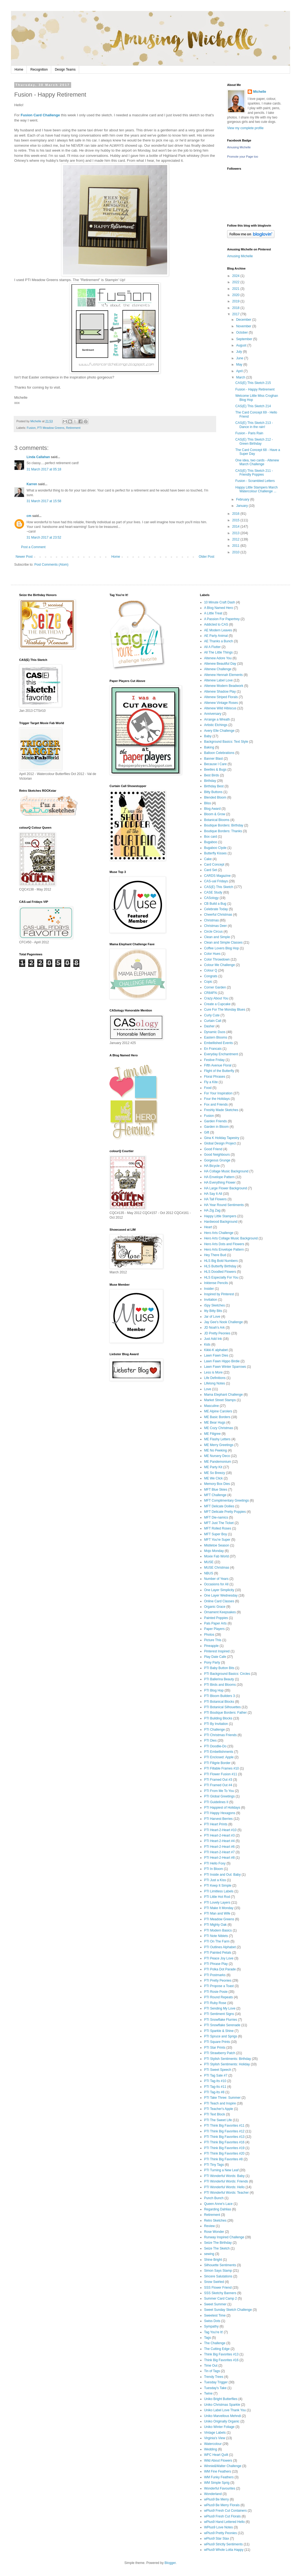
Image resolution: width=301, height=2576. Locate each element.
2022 (236, 282)
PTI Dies (210, 1740)
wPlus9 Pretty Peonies (220, 2533)
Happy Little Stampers (220, 1216)
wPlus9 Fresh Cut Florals (222, 2516)
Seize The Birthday (218, 2243)
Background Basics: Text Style (226, 742)
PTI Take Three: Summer (222, 2098)
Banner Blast (213, 759)
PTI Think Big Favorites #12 (224, 2131)
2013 (236, 533)
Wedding (210, 2449)
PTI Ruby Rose (215, 2003)
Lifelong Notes (214, 1383)
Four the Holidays (217, 1099)
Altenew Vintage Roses (221, 703)
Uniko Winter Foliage (219, 2427)
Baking (209, 747)
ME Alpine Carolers (218, 1411)
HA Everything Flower (220, 1182)
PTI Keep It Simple (217, 1885)
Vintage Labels (215, 2433)
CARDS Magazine (217, 876)
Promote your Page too (242, 156)
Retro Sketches (215, 2220)
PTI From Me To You (219, 1791)
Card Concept (214, 864)
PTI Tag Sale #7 (215, 2075)
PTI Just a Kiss (215, 1880)
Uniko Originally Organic (221, 2421)
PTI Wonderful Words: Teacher (226, 2193)
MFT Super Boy (215, 1534)
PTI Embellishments (218, 1752)
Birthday (210, 781)
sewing (209, 2254)
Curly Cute (212, 1015)
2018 (236, 308)
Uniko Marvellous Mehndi (222, 2416)
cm (29, 516)
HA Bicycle (212, 1166)
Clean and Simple (217, 937)
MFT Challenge (215, 1495)
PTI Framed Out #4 (218, 1785)
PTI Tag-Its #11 (215, 2087)
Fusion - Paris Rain (249, 433)
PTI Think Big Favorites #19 (224, 2148)
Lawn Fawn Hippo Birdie (222, 1361)
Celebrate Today (216, 909)
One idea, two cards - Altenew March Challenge (257, 462)
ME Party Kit (213, 1467)
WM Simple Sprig (217, 2483)
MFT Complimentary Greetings (226, 1500)
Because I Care (215, 764)
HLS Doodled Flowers (220, 1272)
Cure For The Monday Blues (224, 1009)
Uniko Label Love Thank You (225, 2410)
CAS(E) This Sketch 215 (253, 383)
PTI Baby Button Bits (219, 1668)
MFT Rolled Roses (217, 1528)
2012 (236, 539)
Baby (208, 736)
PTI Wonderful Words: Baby (224, 2176)
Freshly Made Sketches (221, 1110)
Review (209, 2226)
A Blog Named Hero (218, 608)
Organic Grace (214, 1607)
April (240, 371)
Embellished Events (218, 1043)
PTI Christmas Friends (220, 1735)
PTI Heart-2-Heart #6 (219, 1847)
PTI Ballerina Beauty (219, 1679)
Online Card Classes (219, 1601)
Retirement (73, 427)
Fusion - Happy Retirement (254, 389)
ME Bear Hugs (214, 1422)
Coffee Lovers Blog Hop (221, 948)
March (241, 377)
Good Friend (213, 1149)
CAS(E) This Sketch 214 (253, 406)
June (240, 358)
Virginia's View (214, 2438)
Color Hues (212, 954)
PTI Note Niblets (216, 1936)
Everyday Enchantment (221, 1054)
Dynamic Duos (214, 1032)
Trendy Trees (213, 2377)
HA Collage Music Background (226, 1171)
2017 (236, 314)
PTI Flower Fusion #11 (220, 1774)
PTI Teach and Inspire (220, 2103)
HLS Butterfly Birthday (220, 1266)
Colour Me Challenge (219, 965)
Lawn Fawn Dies (216, 1355)
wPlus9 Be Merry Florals (222, 2505)
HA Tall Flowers (215, 1199)
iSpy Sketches (214, 1305)
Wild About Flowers (218, 2460)
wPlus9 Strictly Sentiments (223, 2544)
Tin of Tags (212, 2371)
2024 (236, 276)
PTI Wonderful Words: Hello (224, 2187)
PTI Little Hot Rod (217, 1897)
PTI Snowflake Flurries (220, 2020)
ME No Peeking (215, 1450)
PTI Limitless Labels (218, 1891)
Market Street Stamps (220, 1400)
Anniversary (212, 714)
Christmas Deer (215, 926)
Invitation (210, 1300)
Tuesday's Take (215, 2388)
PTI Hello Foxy (215, 1863)
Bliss (207, 803)
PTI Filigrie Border (217, 1763)
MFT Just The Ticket (219, 1523)
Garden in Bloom (216, 1127)
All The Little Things (218, 652)
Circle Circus (213, 931)
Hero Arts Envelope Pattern (224, 1249)
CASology (211, 898)
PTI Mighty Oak (215, 1925)
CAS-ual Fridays (216, 881)
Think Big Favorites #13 (221, 2354)
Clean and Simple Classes (223, 942)
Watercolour (213, 2444)
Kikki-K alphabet (216, 1350)
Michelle (259, 92)
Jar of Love (212, 1317)
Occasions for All (216, 1584)
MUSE (209, 1562)
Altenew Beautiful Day (220, 664)
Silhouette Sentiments (220, 2265)
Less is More (213, 1372)
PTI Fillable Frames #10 (221, 1768)
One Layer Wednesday (221, 1595)
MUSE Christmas (216, 1567)
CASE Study (213, 892)
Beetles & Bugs (215, 769)
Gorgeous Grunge (217, 1160)
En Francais (213, 1049)
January (242, 506)
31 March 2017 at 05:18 (44, 469)
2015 (236, 520)
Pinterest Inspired (217, 1651)
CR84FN (210, 993)
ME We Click (213, 1478)
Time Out (211, 2365)
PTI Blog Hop (214, 1690)
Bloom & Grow (214, 814)
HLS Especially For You (221, 1277)
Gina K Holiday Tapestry (221, 1138)
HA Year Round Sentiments (224, 1205)
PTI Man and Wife (217, 1913)
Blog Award (212, 809)
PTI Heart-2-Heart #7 (219, 1852)
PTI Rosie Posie (216, 1992)
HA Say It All (213, 1194)
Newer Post (24, 557)
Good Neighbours (217, 1155)
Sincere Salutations (218, 2276)
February (243, 499)
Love (207, 1389)
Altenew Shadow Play (220, 691)
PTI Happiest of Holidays (222, 1807)
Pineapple (211, 1646)
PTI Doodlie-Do (215, 1746)
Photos (209, 1635)
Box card (210, 837)
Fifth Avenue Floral (217, 1065)
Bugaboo (210, 842)
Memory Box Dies (217, 1484)
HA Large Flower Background (225, 1188)
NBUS (208, 1573)
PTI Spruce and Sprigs (220, 2036)
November (244, 326)
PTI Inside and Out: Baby (222, 1875)
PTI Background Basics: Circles (227, 1674)
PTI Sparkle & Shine (219, 2031)
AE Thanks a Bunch (218, 641)
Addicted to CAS (216, 624)
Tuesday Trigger (216, 2382)
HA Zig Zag (212, 1210)
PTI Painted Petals (217, 1953)
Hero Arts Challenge (218, 1233)
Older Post (206, 557)
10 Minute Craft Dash (219, 602)
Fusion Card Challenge (40, 115)
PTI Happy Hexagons (219, 1813)
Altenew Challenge (217, 669)
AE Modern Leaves (218, 630)
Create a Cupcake (217, 1004)
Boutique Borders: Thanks (223, 831)
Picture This (212, 1640)
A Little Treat (213, 613)
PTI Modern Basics (218, 1930)
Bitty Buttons (213, 792)
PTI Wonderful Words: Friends (226, 2181)
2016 (236, 514)
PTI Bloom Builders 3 (219, 1696)
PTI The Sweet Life (218, 2120)
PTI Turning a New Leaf (221, 2170)
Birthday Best (214, 786)
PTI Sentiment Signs (219, 2014)
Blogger (170, 2563)
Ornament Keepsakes (220, 1612)
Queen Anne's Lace (218, 2204)
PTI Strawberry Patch (219, 2053)
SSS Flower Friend (218, 2287)
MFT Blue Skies (215, 1489)
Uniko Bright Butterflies (221, 2399)
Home (19, 69)
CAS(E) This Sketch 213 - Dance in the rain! (254, 425)
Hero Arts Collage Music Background (231, 1238)
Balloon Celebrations (219, 753)
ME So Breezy (214, 1473)
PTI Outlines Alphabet (220, 1947)
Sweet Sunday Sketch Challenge (228, 2310)
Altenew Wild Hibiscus (220, 708)
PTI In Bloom (213, 1869)
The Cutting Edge (217, 2349)
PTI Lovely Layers (217, 1902)
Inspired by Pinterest (219, 1294)
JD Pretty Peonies (217, 1333)
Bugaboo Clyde (215, 848)
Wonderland (213, 2494)
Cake (208, 859)
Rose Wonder (214, 2232)
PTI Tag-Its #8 (214, 2092)
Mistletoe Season (216, 1545)
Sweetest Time (215, 2315)
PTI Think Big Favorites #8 (223, 2159)
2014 (236, 526)
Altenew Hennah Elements (223, 675)
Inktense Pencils (216, 1283)
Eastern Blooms (215, 1037)
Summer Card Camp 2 (220, 2298)
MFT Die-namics (216, 1517)
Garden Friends (215, 1121)
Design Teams (65, 69)
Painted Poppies (216, 1618)
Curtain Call (212, 1021)
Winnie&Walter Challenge (222, 2466)
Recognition (39, 69)
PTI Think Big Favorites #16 (224, 2142)
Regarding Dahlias (217, 2209)
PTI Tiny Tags (214, 2165)
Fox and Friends (216, 1104)
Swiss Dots (212, 2321)
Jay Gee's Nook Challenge (223, 1322)
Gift (206, 1132)
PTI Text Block (214, 2114)
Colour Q (210, 970)
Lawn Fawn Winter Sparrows (225, 1367)
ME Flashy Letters (217, 1439)
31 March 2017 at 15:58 (44, 501)
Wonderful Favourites (219, 2488)
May (239, 364)
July (239, 352)
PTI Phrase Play (216, 1964)
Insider (209, 1289)
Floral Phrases (214, 1077)
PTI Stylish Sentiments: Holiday (227, 2064)
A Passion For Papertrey (222, 619)
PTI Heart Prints (215, 1824)
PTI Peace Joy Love (218, 1958)
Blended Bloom (215, 797)
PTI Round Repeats (218, 1997)
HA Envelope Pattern (219, 1177)
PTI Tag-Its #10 (215, 2081)
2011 (236, 546)
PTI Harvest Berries (218, 1819)
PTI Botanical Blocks (219, 1702)
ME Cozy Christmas (218, 1428)
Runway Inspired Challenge (224, 2237)
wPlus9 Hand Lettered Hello (224, 2522)
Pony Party (212, 1662)
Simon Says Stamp (218, 2271)
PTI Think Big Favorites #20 (224, 2153)
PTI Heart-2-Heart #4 (219, 1841)
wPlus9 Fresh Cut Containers (225, 2511)
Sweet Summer (215, 2304)
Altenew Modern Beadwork (223, 686)
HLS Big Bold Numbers (221, 1261)
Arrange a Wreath (217, 719)
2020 (236, 295)
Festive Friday (214, 1060)
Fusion (31, 427)
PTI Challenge (214, 1729)
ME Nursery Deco (217, 1456)
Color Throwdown (217, 959)
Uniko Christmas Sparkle (222, 2405)
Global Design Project (220, 1143)
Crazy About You (216, 998)
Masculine (211, 1406)
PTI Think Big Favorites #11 (224, 2125)
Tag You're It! (213, 2332)
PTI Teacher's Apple (218, 2109)
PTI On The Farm (217, 1941)
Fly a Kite (211, 1082)
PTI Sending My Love (220, 2008)
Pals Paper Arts (215, 1623)
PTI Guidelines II (216, 1802)
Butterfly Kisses (215, 853)
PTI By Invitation (216, 1724)
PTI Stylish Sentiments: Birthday (227, 2059)
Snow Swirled (214, 2282)
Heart (208, 1227)
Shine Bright (213, 2260)
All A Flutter (212, 647)
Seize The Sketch (217, 2248)
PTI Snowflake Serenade (222, 2025)
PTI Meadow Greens (50, 427)
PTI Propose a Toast (219, 1986)
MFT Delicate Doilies (219, 1506)
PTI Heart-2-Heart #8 (219, 1858)
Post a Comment (33, 547)
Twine (208, 2393)
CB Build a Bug (215, 904)
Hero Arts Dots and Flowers (224, 1244)
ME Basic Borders (217, 1417)
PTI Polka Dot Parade (220, 1969)
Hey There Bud (215, 1255)
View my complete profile (245, 128)
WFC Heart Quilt (216, 2455)
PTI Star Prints (214, 2047)
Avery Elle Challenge (219, 731)
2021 (236, 289)
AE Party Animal (216, 636)
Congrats (211, 976)
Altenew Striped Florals (221, 697)
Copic (208, 982)
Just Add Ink (213, 1339)
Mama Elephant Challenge (223, 1395)
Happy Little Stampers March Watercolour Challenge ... (256, 489)
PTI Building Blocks (218, 1718)
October (242, 332)
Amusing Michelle (239, 147)
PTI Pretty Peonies (217, 1980)
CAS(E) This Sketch (218, 887)
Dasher (209, 1026)
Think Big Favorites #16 (221, 2360)
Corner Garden (215, 987)
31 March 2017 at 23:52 (44, 537)
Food (208, 1088)
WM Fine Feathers (217, 2471)
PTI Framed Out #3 (218, 1780)
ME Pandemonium (217, 1462)
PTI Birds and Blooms (220, 1685)
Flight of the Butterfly (219, 1071)
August (241, 345)
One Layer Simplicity (219, 1590)
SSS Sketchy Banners (220, 2293)
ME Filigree (212, 1434)
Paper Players (214, 1629)
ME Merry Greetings (218, 1445)
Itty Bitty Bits (213, 1311)
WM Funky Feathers (219, 2477)
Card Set (210, 870)
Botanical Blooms (217, 820)
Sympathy (211, 2326)
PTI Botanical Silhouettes (222, 1707)
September (244, 339)
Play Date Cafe (215, 1657)
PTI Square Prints (217, 2042)
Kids (207, 1344)
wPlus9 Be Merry (216, 2499)
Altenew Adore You (218, 658)
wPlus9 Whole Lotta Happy (224, 2550)
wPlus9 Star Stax (216, 2538)
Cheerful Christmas (218, 915)
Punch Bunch (214, 2198)
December (244, 320)
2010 (236, 552)
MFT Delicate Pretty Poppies (225, 1512)
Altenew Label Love (218, 680)
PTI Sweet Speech (217, 2070)
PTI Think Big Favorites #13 (224, 2137)
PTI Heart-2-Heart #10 (220, 1830)
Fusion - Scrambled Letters (255, 481)
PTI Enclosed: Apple (219, 1757)
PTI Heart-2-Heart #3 (219, 1835)
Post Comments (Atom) (51, 564)
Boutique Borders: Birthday (223, 825)
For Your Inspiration (218, 1093)
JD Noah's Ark (214, 1327)
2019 (236, 301)
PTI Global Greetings (219, 1796)
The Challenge (214, 2343)
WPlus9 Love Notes (218, 2527)
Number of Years (216, 1579)
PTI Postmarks (215, 1975)
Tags (207, 2338)
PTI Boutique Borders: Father (225, 1713)
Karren (32, 484)
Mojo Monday (214, 1551)
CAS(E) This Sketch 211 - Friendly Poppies (254, 472)
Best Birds (211, 775)
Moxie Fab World (216, 1556)
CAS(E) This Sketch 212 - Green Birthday (254, 441)
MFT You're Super (217, 1540)
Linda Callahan (38, 457)
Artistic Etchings (215, 725)
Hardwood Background (221, 1222)
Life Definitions (215, 1378)
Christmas (211, 920)
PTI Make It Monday (218, 1908)
